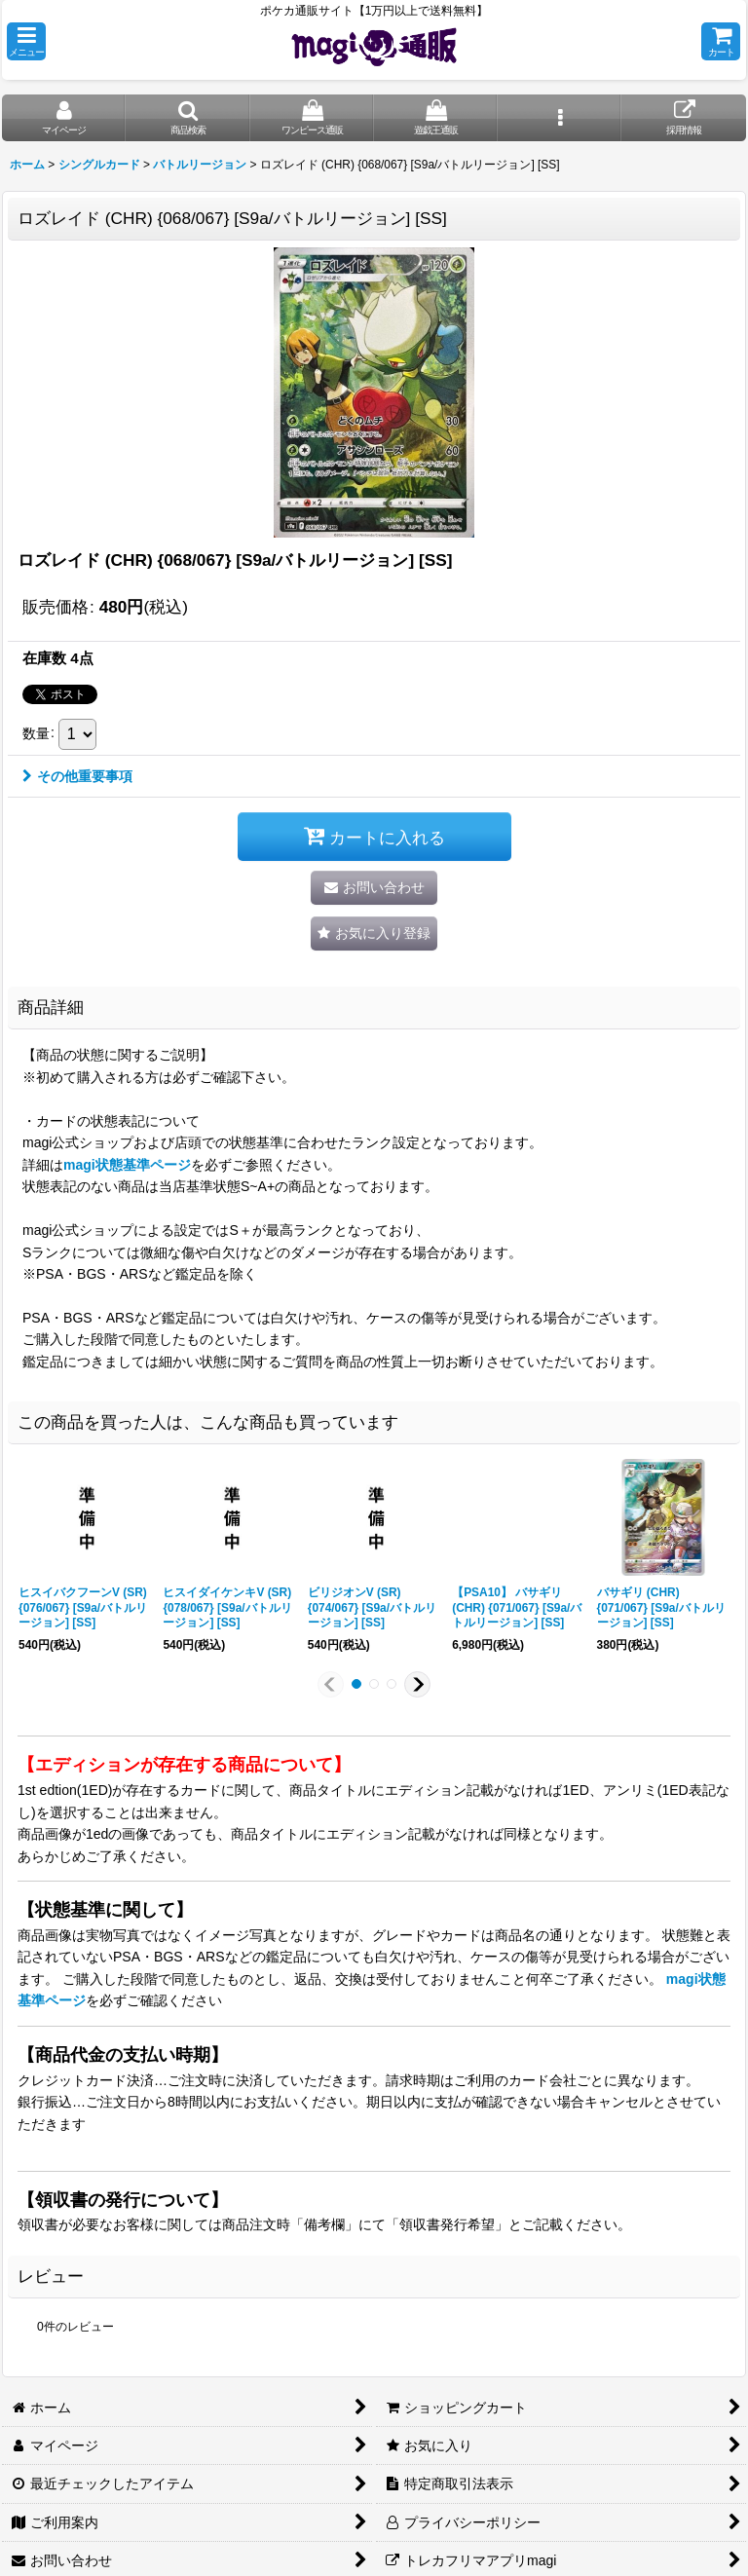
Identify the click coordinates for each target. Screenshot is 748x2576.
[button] (26, 41)
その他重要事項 (77, 776)
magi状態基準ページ (127, 1165)
